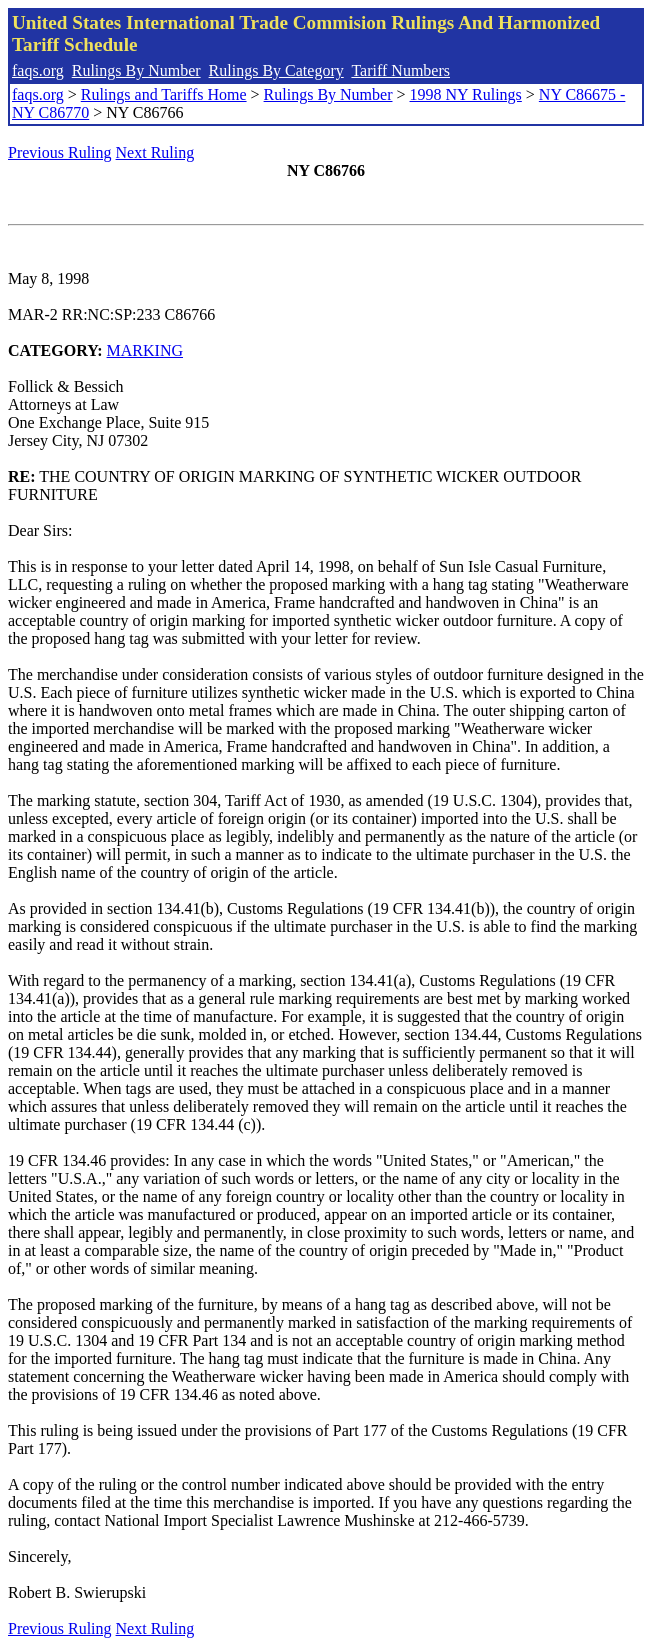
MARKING (145, 350)
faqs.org (38, 70)
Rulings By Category (276, 70)
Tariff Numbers (400, 70)
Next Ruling (155, 152)
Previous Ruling (60, 152)
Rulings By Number (136, 70)
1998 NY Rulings (466, 94)
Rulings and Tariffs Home (164, 94)
